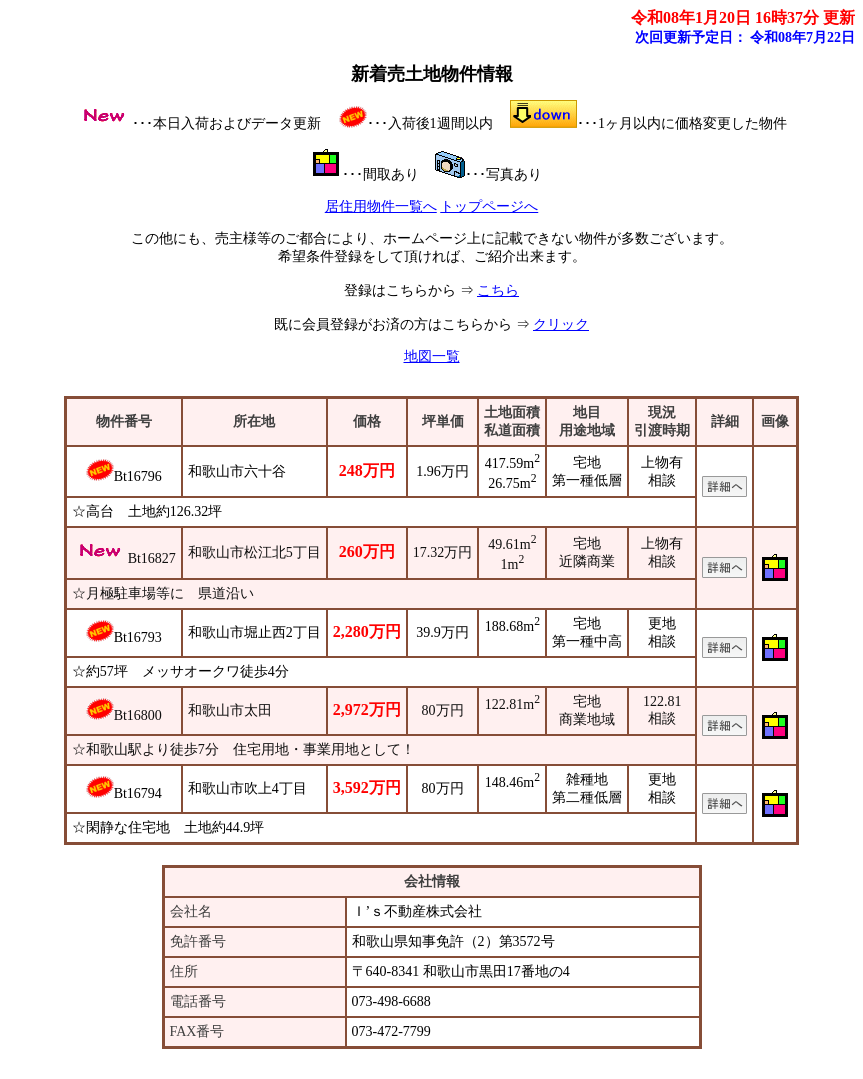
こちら (498, 290)
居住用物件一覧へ (381, 206)
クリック (561, 324)
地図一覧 (432, 356)
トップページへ (489, 206)
